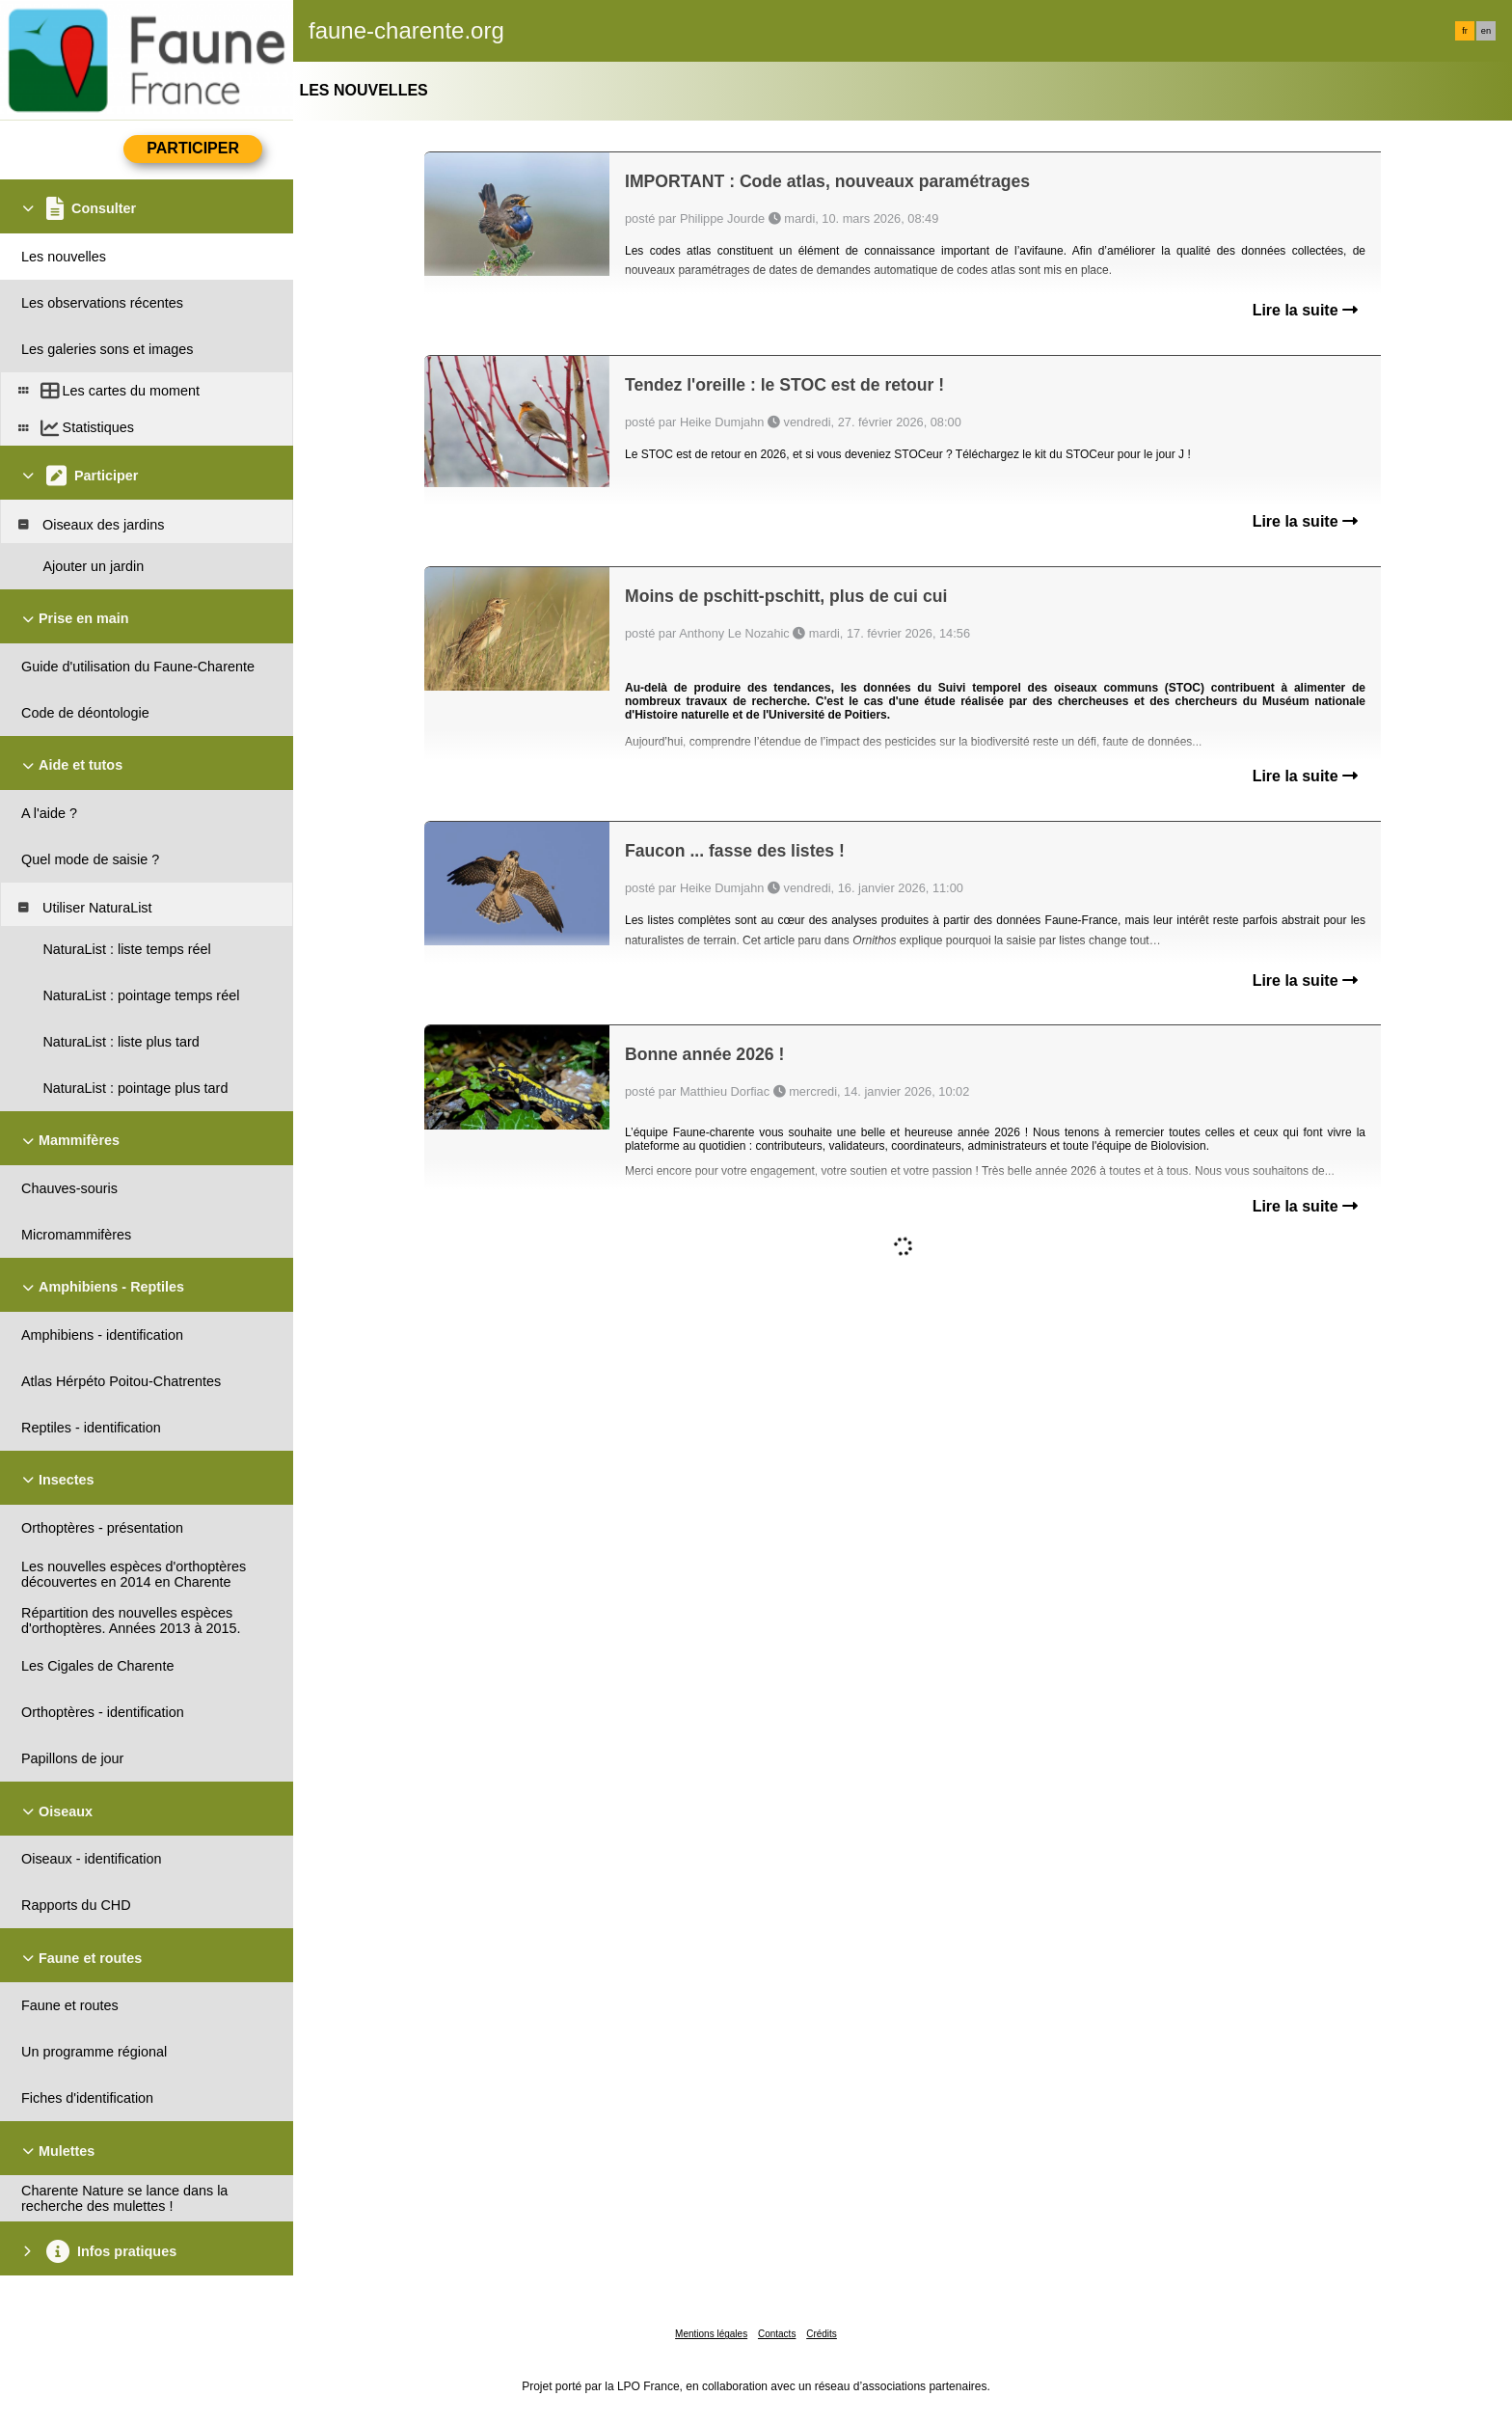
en (1486, 31)
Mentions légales (711, 2334)
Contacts (777, 2334)
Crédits (821, 2334)
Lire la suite (1305, 310)
